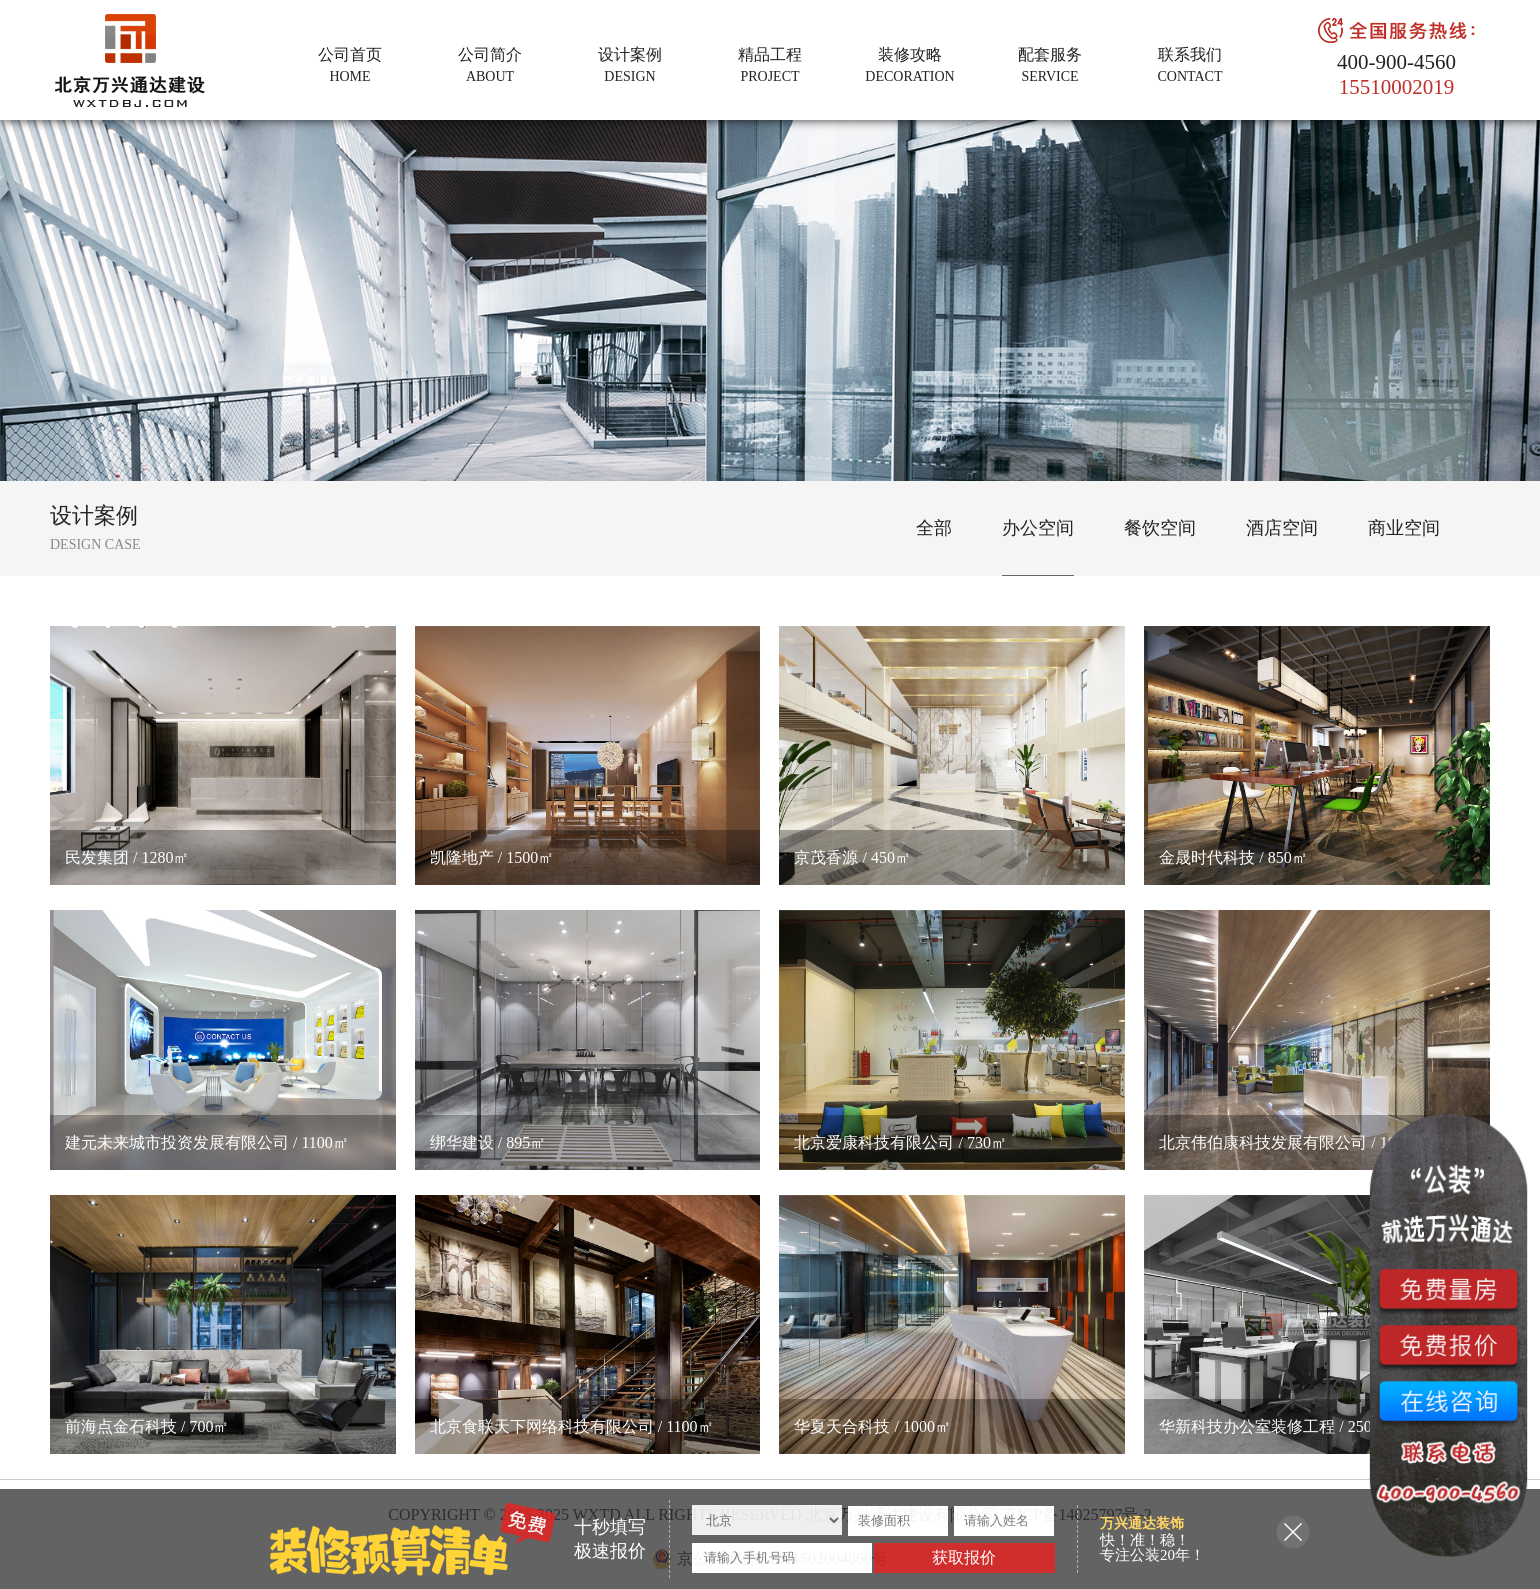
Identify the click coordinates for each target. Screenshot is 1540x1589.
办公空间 (1038, 528)
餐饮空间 (1160, 528)
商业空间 (1404, 528)
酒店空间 (1282, 528)
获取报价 (964, 1557)
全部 (934, 528)
